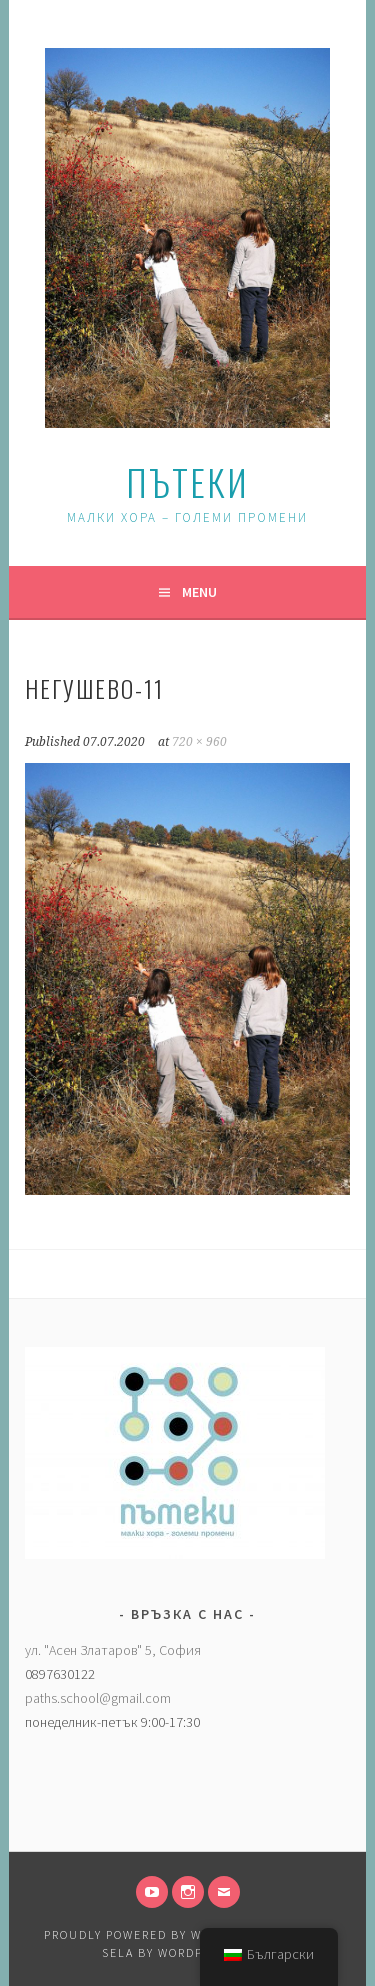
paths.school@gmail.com (98, 1698)
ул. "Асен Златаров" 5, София (113, 1650)
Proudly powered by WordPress (156, 1934)
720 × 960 (199, 742)
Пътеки (187, 481)
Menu (199, 592)
